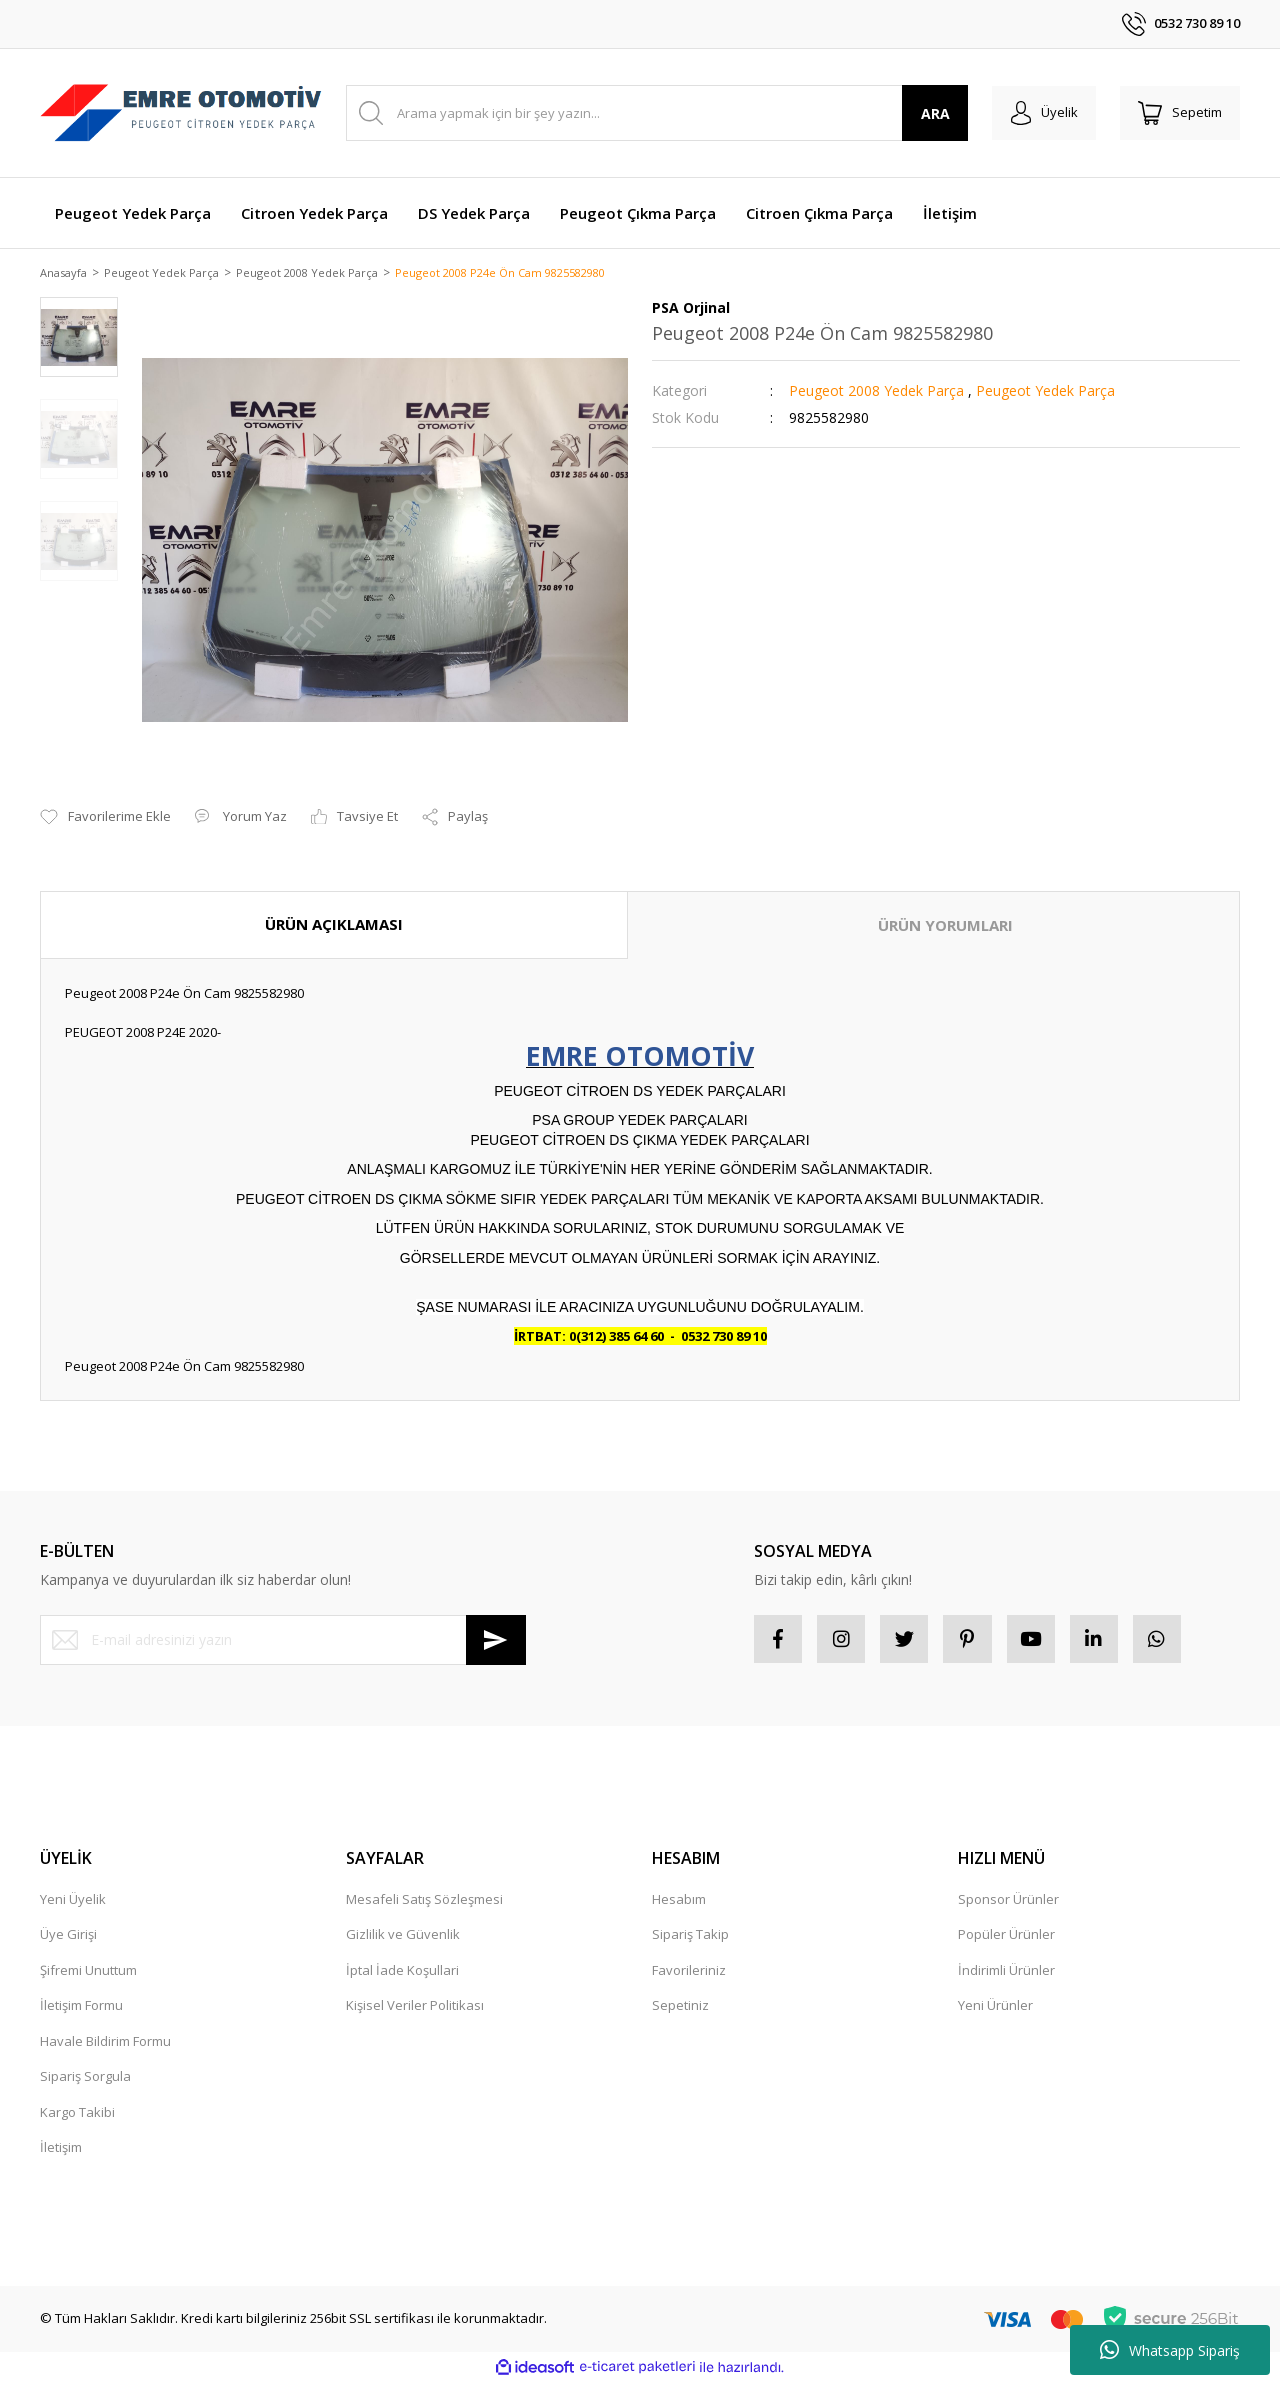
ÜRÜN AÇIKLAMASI (334, 926)
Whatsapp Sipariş (1170, 2350)
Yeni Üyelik (73, 1902)
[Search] (653, 113)
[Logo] (181, 113)
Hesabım (679, 1902)
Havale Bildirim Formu (105, 2044)
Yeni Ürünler (995, 2009)
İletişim (61, 2151)
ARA (928, 113)
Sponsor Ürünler (1008, 1902)
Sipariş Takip (690, 1938)
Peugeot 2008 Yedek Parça (876, 392)
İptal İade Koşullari (402, 1973)
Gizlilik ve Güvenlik (403, 1938)
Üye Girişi (68, 1938)
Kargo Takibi (77, 2115)
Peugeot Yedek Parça (1045, 392)
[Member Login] (1038, 113)
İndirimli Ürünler (1006, 1973)
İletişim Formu (81, 2009)
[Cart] (1178, 113)
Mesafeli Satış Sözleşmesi (424, 1902)
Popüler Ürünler (1006, 1938)
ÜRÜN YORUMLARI (945, 927)
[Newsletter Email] (283, 1641)
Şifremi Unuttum (88, 1973)
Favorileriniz (689, 1973)
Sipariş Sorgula (85, 2080)
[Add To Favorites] (105, 819)
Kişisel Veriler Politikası (415, 2009)
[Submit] (496, 1641)
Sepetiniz (680, 2009)
